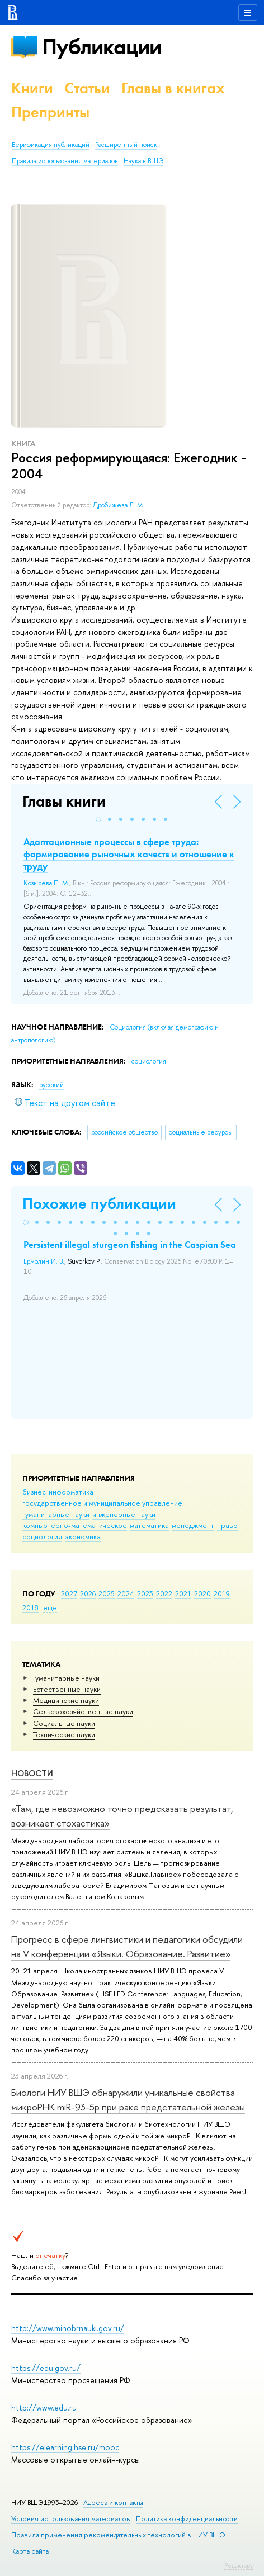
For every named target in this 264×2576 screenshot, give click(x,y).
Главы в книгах (173, 88)
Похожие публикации (99, 1203)
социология (42, 1536)
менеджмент (193, 1525)
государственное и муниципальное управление (102, 1503)
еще (50, 1607)
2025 (106, 1593)
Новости (32, 1773)
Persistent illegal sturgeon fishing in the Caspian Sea (129, 1245)
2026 (88, 1593)
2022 (164, 1593)
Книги (32, 88)
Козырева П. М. (46, 883)
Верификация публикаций (50, 144)
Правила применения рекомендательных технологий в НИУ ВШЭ (118, 2535)
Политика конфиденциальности (187, 2518)
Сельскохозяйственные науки (83, 1711)
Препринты (50, 112)
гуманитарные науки (55, 1514)
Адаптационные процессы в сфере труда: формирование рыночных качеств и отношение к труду (128, 854)
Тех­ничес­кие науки (64, 1734)
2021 (183, 1593)
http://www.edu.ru (44, 2407)
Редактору (238, 2565)
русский (51, 1084)
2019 (222, 1593)
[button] (98, 819)
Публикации (101, 46)
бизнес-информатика (57, 1492)
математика (149, 1525)
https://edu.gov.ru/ (46, 2367)
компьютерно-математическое (74, 1525)
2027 (69, 1593)
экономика (83, 1536)
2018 (30, 1607)
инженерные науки (123, 1514)
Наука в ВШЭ (143, 160)
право (227, 1525)
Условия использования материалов (70, 2518)
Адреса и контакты (113, 2502)
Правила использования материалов (65, 160)
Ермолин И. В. (43, 1261)
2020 (202, 1593)
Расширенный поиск (126, 144)
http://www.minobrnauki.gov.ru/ (67, 2328)
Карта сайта (30, 2551)
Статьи (87, 88)
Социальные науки (64, 1723)
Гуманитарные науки (66, 1678)
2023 (145, 1593)
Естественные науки (67, 1689)
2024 (125, 1593)
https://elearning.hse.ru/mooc (65, 2447)
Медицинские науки (66, 1700)
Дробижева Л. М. (118, 505)
